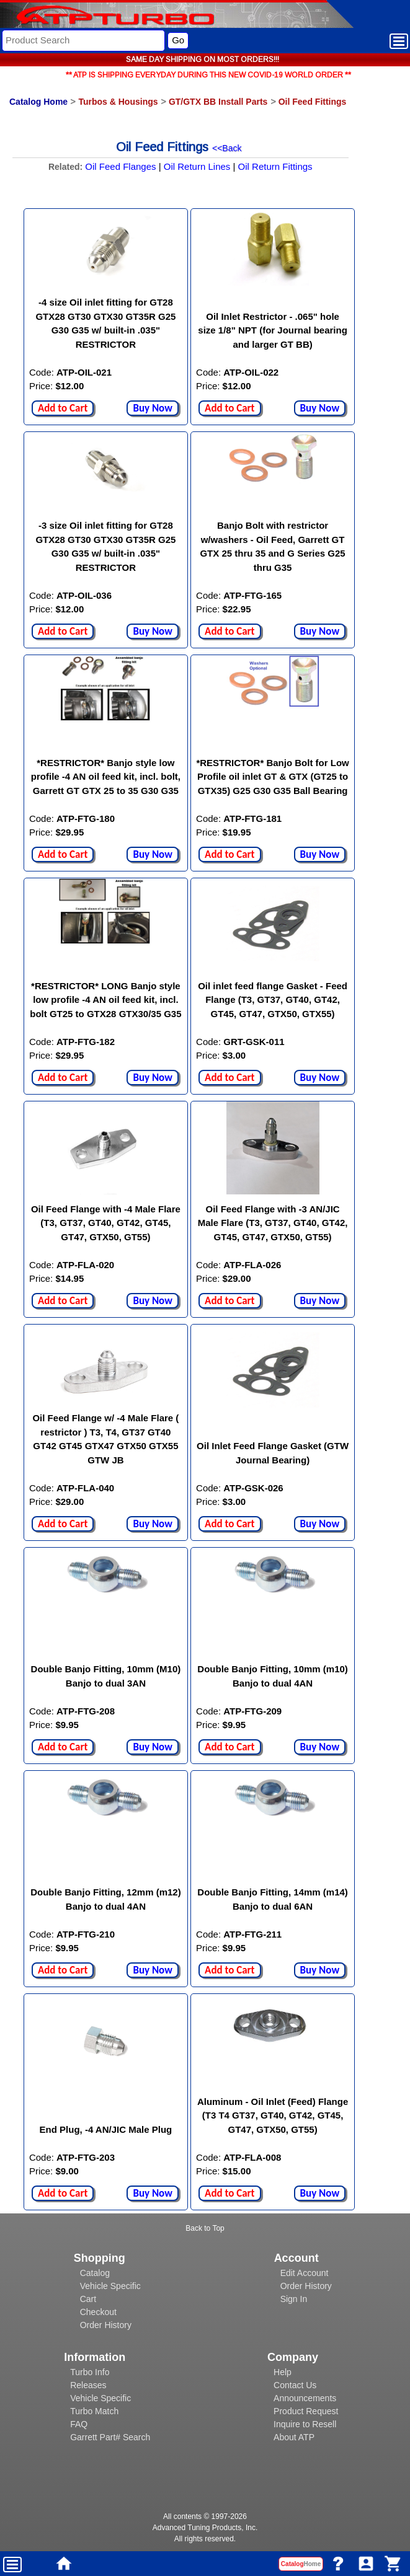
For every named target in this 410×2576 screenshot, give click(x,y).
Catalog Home (38, 102)
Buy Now (152, 408)
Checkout (98, 2312)
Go (178, 40)
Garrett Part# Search (110, 2437)
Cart (88, 2299)
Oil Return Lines (197, 166)
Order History (105, 2325)
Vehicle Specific (110, 2286)
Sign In (294, 2299)
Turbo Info (89, 2372)
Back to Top (204, 2228)
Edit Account (304, 2273)
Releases (88, 2385)
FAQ (78, 2424)
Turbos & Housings (118, 102)
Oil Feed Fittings (313, 102)
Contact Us (295, 2385)
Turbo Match (94, 2411)
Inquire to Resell (305, 2424)
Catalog (95, 2273)
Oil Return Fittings (275, 166)
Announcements (305, 2398)
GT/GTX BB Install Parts (218, 102)
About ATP (294, 2437)
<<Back (226, 148)
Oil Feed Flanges (120, 166)
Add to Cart (62, 408)
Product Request (306, 2411)
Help (283, 2372)
